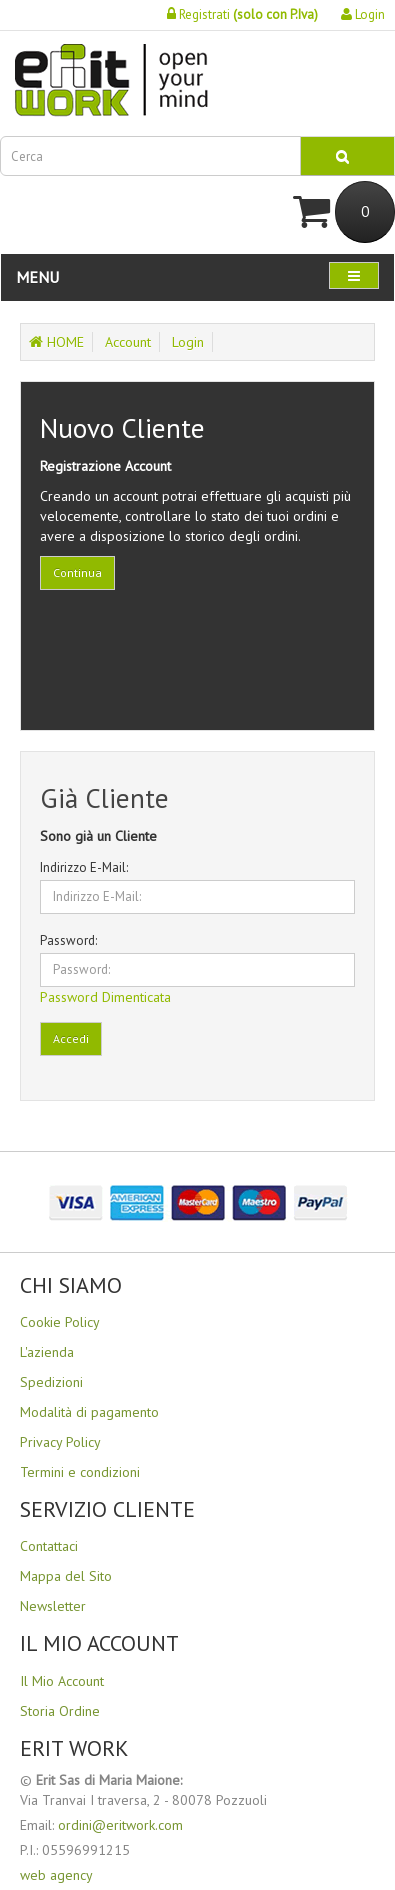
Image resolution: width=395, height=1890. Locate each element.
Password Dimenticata (105, 997)
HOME (56, 342)
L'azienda (47, 1352)
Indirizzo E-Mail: (84, 867)
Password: (68, 940)
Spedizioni (51, 1382)
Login (363, 14)
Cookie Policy (60, 1322)
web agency (56, 1875)
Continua (77, 572)
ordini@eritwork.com (120, 1825)
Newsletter (53, 1606)
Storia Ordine (60, 1711)
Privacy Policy (60, 1442)
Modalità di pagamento (89, 1412)
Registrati (242, 14)
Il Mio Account (62, 1681)
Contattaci (49, 1546)
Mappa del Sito (66, 1576)
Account (128, 342)
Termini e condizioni (80, 1472)
